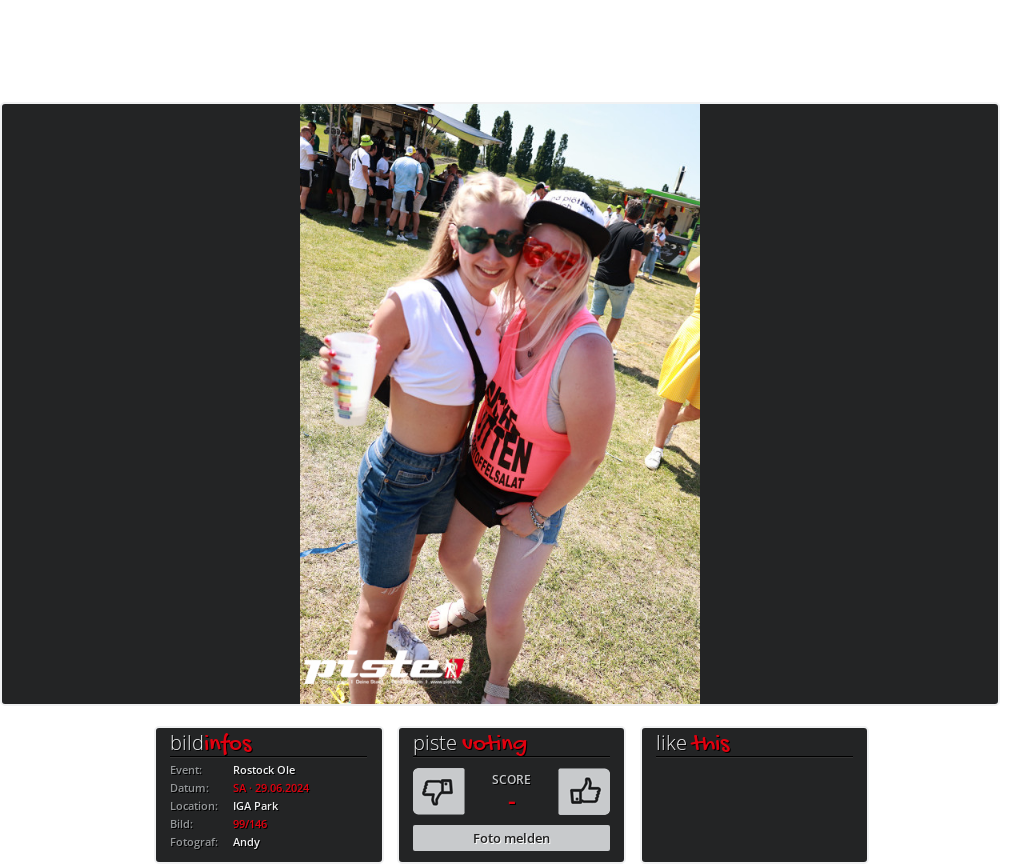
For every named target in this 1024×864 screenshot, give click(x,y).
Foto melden (511, 838)
